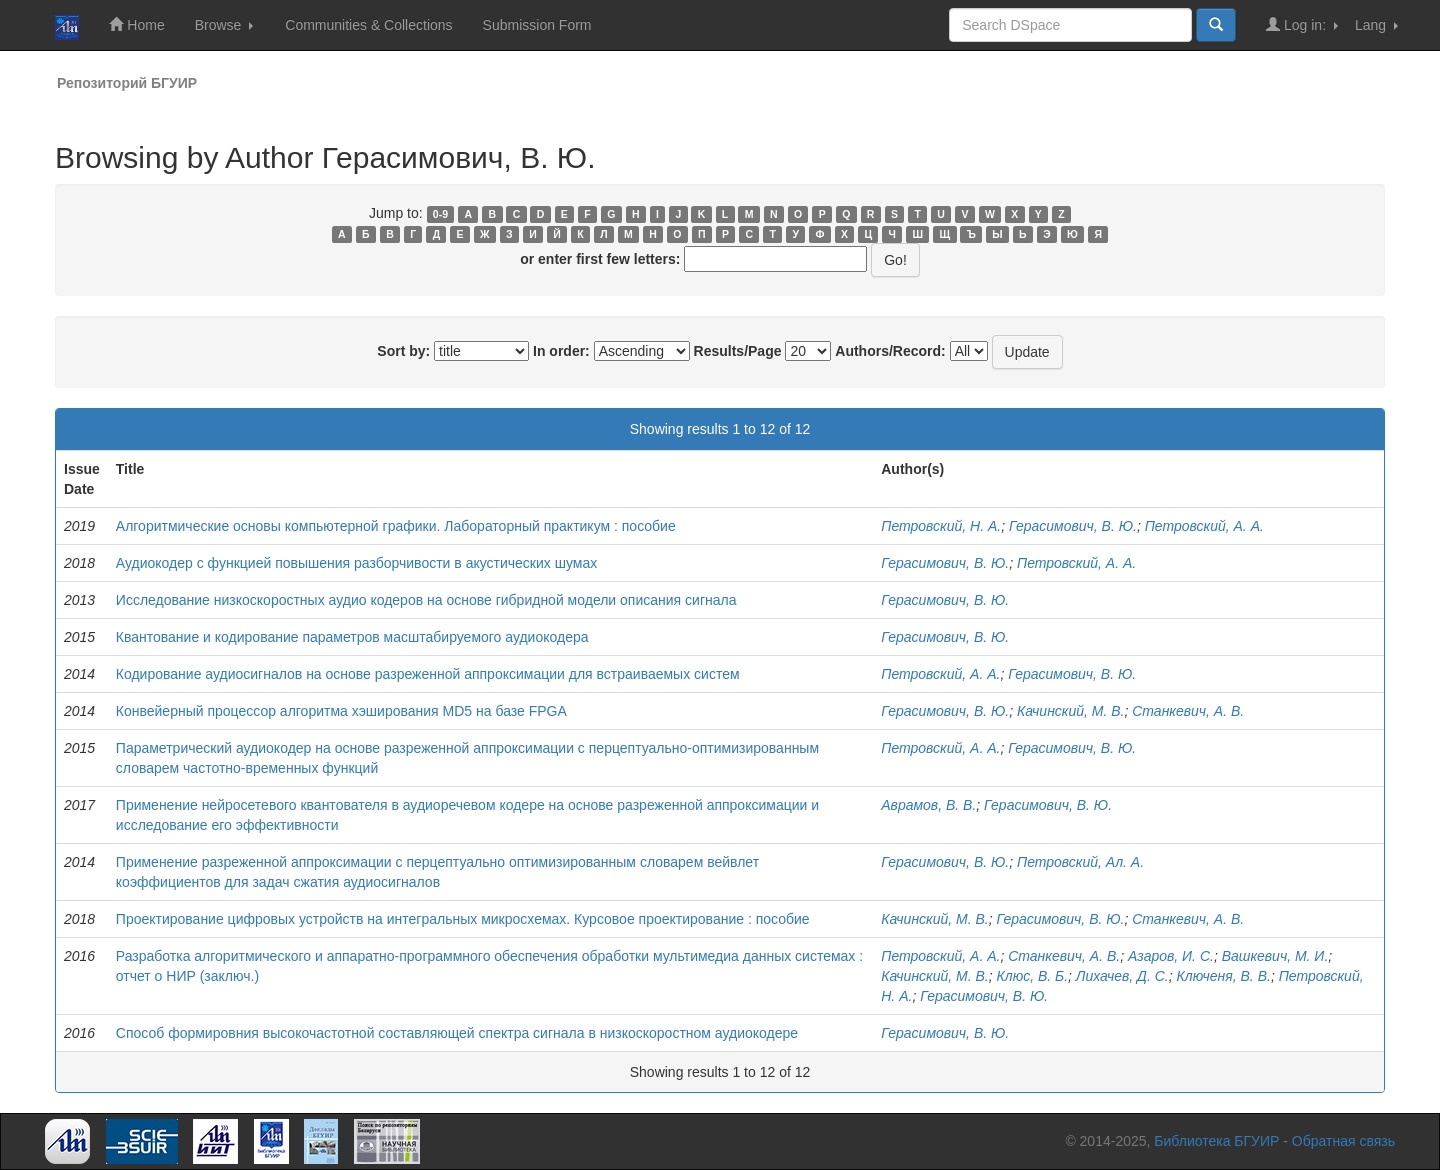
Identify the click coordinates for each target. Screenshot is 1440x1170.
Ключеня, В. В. (1223, 976)
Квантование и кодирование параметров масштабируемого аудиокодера (352, 637)
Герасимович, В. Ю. (1073, 526)
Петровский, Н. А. (941, 526)
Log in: (1302, 24)
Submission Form (537, 25)
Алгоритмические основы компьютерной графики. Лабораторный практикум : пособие (396, 526)
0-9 (440, 214)
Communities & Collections (368, 25)
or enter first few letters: (600, 259)
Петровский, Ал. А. (1080, 862)
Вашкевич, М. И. (1275, 956)
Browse (224, 25)
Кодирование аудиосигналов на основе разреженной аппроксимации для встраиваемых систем (428, 674)
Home (136, 24)
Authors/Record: (890, 351)
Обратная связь (1343, 1141)
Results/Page (738, 351)
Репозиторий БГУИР (127, 83)
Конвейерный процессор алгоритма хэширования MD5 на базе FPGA (341, 711)
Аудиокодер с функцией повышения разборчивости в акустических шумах (356, 563)
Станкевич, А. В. (1188, 711)
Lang (1376, 25)
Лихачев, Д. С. (1122, 976)
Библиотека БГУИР (1216, 1141)
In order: (561, 351)
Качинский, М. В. (1070, 711)
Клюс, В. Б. (1033, 976)
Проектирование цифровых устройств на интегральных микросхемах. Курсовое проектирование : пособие (463, 919)
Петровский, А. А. (1204, 526)
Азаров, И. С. (1171, 956)
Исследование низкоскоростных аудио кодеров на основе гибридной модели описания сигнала (426, 600)
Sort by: (403, 351)
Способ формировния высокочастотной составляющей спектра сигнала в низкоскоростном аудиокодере (457, 1033)
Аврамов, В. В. (928, 805)
